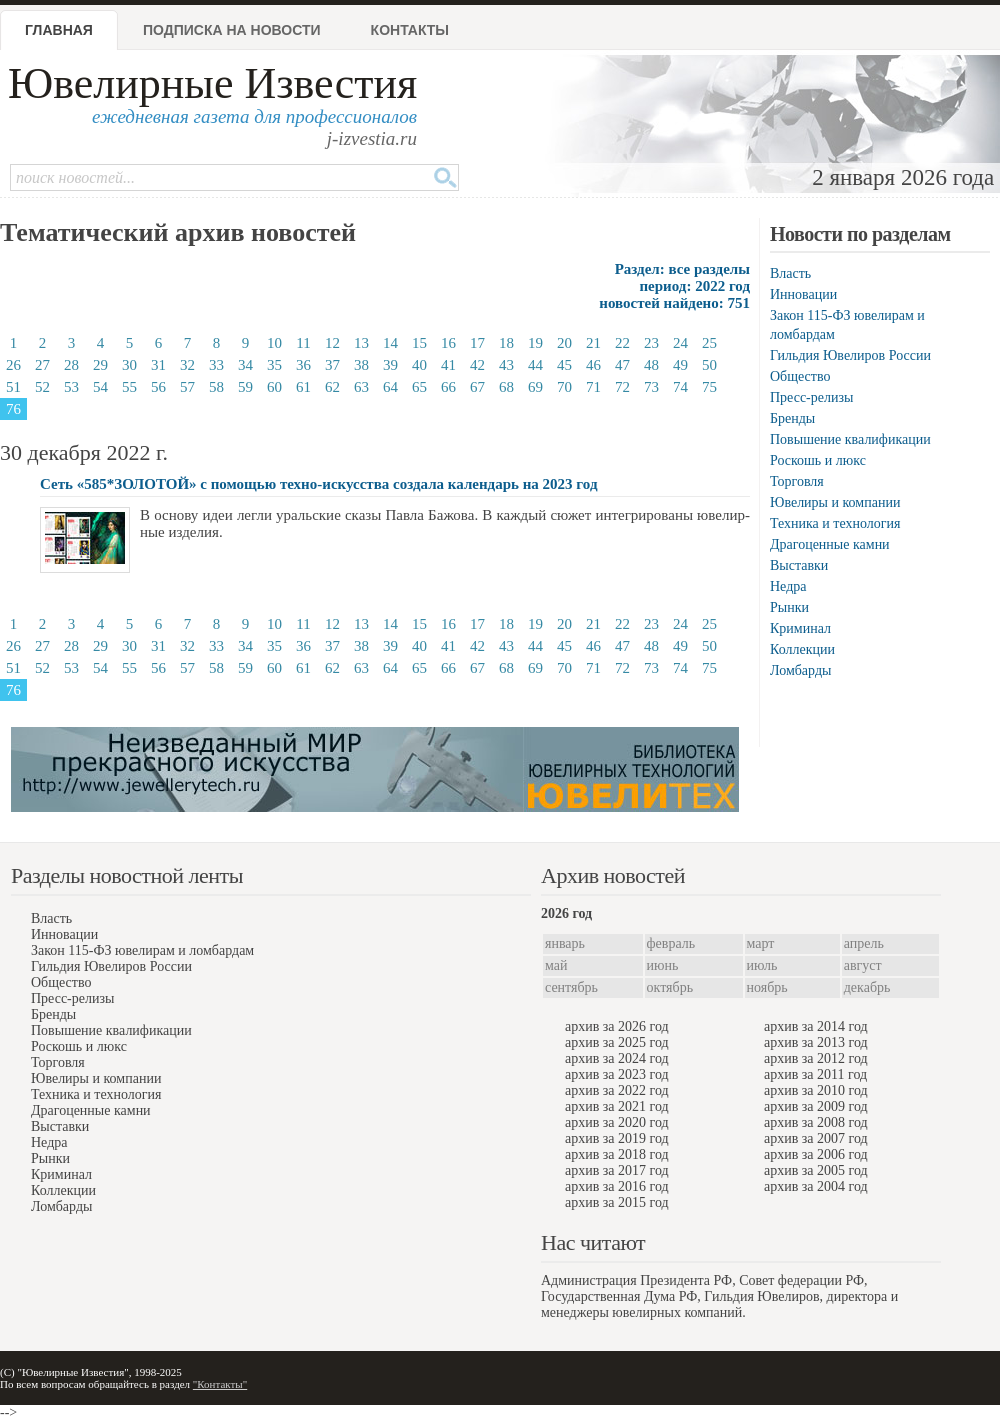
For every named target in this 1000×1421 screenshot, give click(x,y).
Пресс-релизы (811, 397)
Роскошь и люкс (818, 460)
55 (129, 387)
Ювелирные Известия (212, 83)
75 (709, 387)
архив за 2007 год (816, 1138)
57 (187, 387)
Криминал (800, 628)
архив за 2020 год (617, 1122)
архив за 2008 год (816, 1122)
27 (42, 365)
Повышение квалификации (850, 439)
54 (100, 387)
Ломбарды (800, 670)
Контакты (410, 30)
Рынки (789, 607)
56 (158, 387)
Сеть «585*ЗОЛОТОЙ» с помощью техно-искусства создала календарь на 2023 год (318, 484)
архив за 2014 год (816, 1026)
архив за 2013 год (816, 1042)
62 (332, 387)
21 (593, 343)
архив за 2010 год (816, 1090)
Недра (788, 586)
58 (216, 387)
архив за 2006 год (816, 1154)
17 (477, 343)
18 (506, 343)
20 (564, 343)
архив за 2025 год (617, 1042)
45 (564, 365)
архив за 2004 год (816, 1186)
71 (593, 387)
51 (13, 387)
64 (390, 387)
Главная (59, 30)
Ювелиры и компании (835, 502)
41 (448, 365)
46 (593, 365)
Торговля (797, 481)
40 (419, 365)
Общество (800, 376)
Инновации (803, 294)
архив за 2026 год (617, 1026)
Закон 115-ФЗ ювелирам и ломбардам (142, 950)
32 (187, 365)
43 (506, 365)
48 (651, 365)
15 (419, 343)
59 (245, 387)
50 (709, 365)
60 (274, 387)
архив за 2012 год (816, 1058)
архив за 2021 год (617, 1106)
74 (680, 387)
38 (361, 365)
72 (622, 387)
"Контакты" (220, 1384)
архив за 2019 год (617, 1138)
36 (303, 365)
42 (477, 365)
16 (448, 343)
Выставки (799, 565)
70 (564, 387)
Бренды (792, 418)
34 (245, 365)
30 (129, 365)
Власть (790, 273)
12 (332, 343)
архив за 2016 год (617, 1186)
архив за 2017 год (617, 1170)
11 (303, 343)
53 (71, 387)
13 (361, 343)
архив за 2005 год (816, 1170)
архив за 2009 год (816, 1106)
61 (303, 387)
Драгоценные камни (830, 544)
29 (100, 365)
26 (13, 365)
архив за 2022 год (617, 1090)
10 (274, 343)
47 (622, 365)
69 (535, 387)
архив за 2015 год (617, 1202)
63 (361, 387)
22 (622, 343)
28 (71, 365)
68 (506, 387)
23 (651, 343)
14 (390, 343)
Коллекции (802, 649)
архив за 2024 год (617, 1058)
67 (477, 387)
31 (158, 365)
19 (535, 343)
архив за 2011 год (815, 1074)
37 (332, 365)
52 (42, 387)
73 (651, 387)
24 (680, 343)
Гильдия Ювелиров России (850, 355)
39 (390, 365)
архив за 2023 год (617, 1074)
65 (419, 387)
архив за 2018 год (617, 1154)
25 (709, 343)
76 (13, 409)
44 (535, 365)
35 (274, 365)
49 (680, 365)
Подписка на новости (232, 30)
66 (448, 387)
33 (216, 365)
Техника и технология (835, 523)
